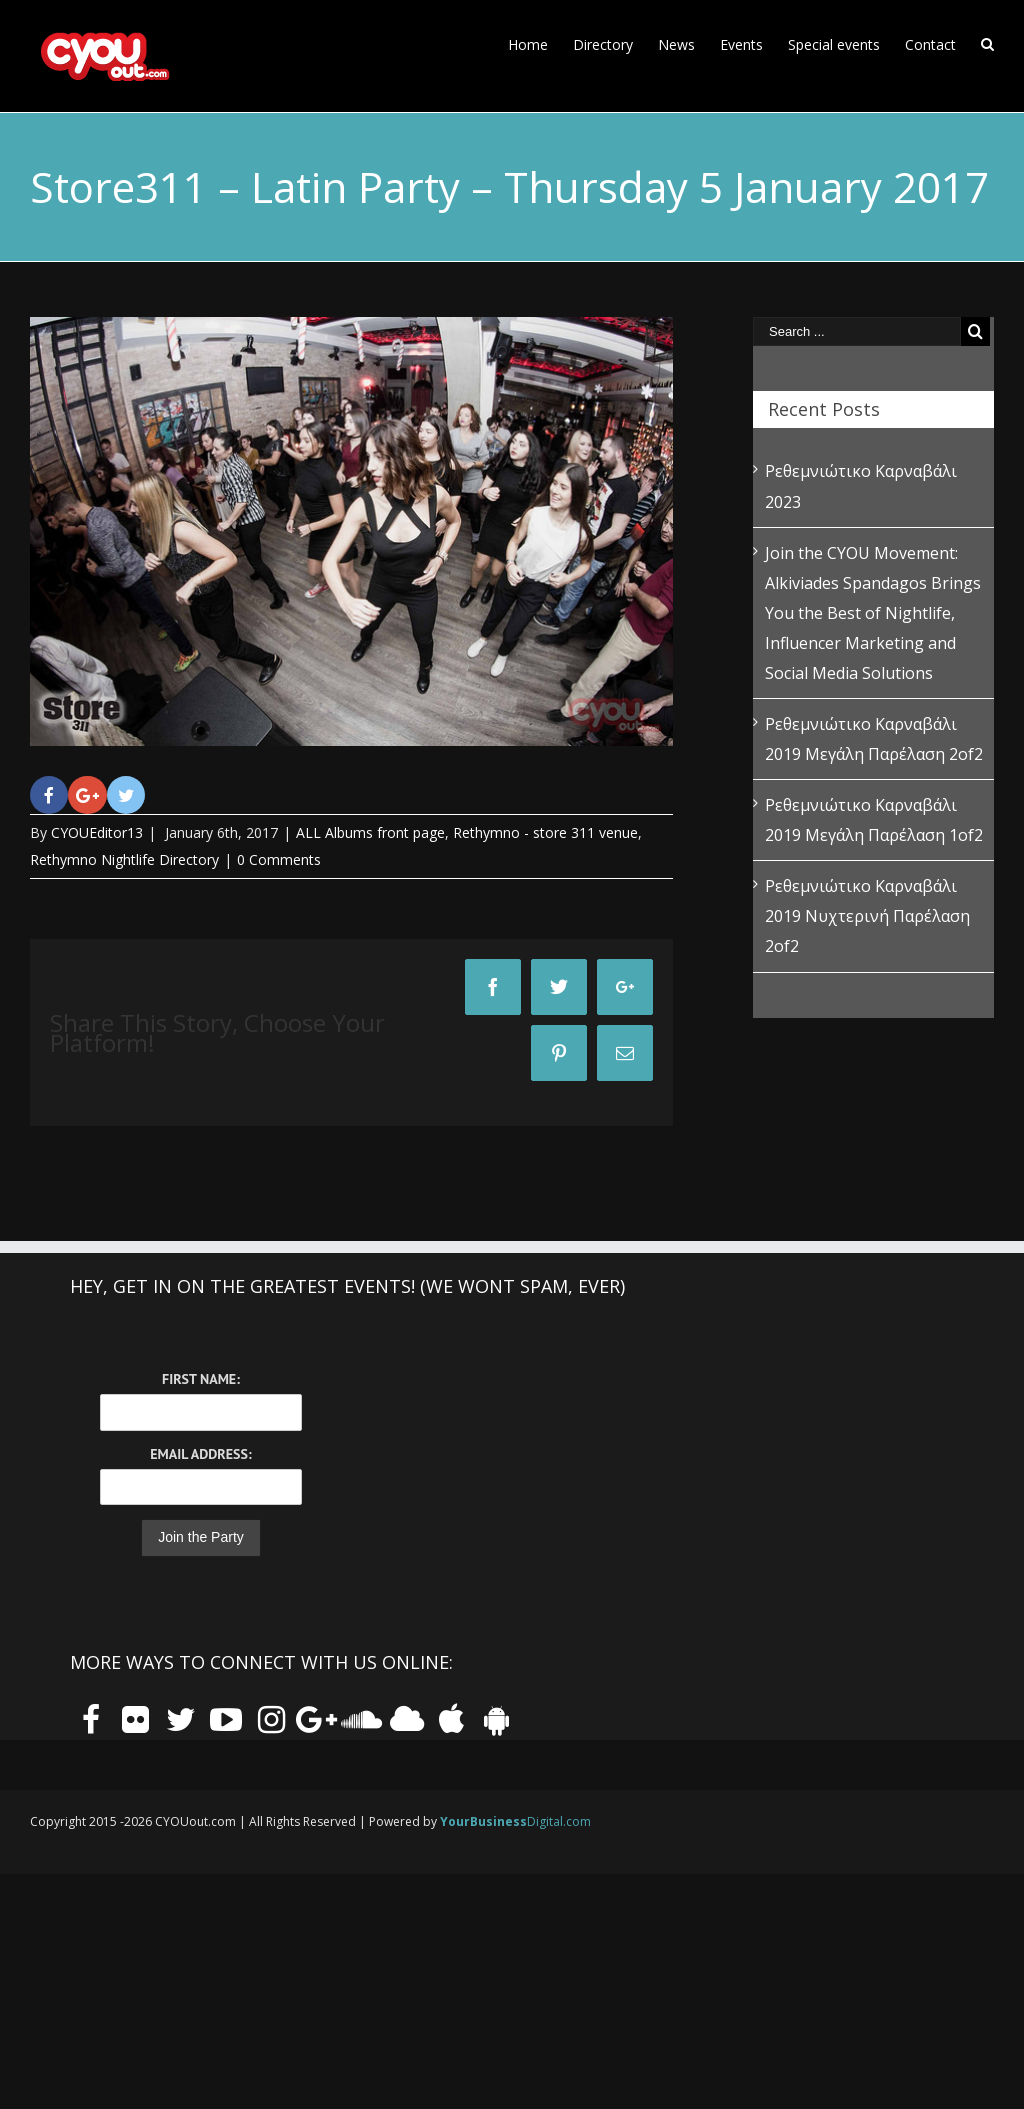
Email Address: (200, 1454)
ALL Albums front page (370, 832)
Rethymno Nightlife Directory (124, 859)
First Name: (201, 1379)
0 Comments (279, 859)
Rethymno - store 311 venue (545, 832)
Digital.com (515, 1821)
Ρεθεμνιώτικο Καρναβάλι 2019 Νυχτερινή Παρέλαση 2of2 (867, 916)
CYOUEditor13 (97, 832)
